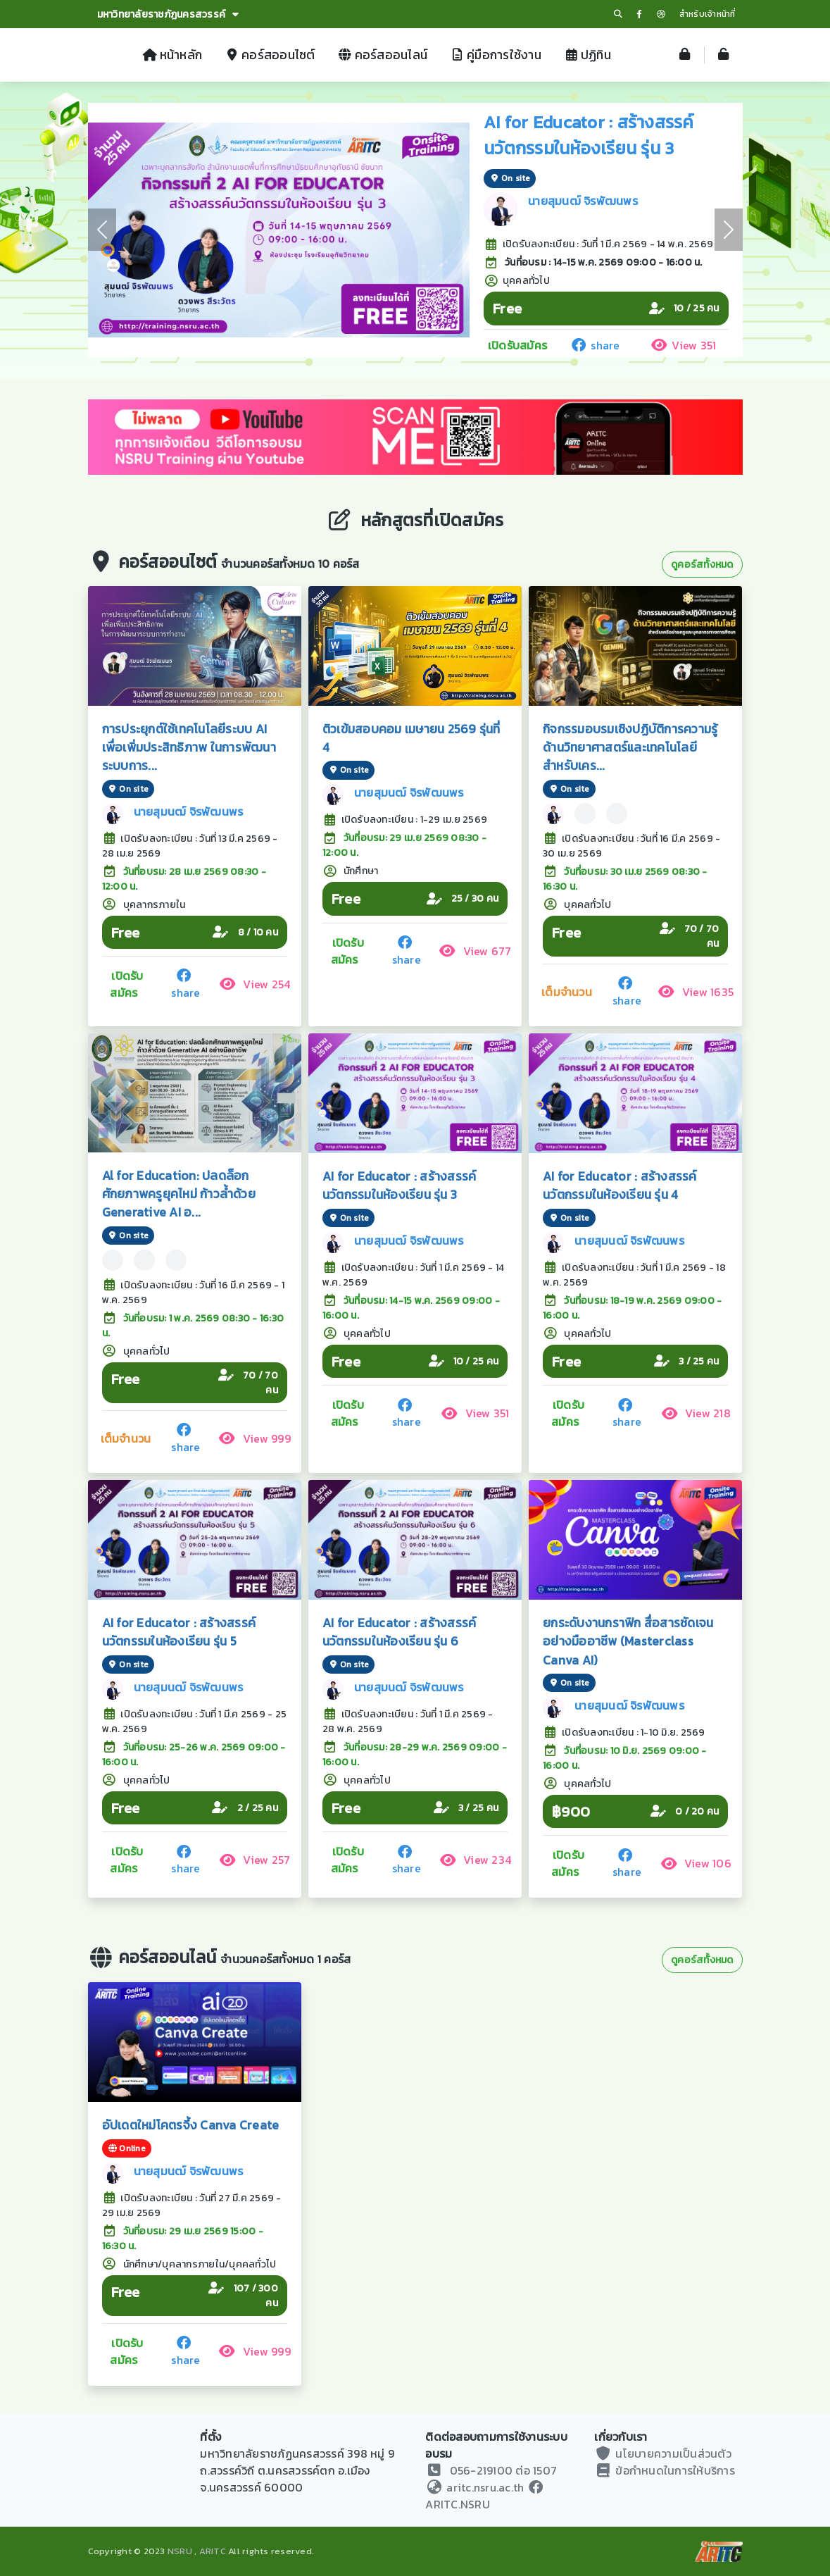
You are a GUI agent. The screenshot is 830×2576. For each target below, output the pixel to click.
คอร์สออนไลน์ (383, 55)
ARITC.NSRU (484, 2500)
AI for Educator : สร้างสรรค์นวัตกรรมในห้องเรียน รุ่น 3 (589, 135)
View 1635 (696, 991)
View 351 (683, 345)
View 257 (254, 1859)
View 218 (696, 1413)
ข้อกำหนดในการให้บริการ (664, 2470)
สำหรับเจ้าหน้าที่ (707, 14)
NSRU (180, 2551)
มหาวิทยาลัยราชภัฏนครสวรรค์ (168, 14)
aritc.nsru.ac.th (474, 2487)
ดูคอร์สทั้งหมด (702, 564)
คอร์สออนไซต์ (270, 55)
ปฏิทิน (587, 55)
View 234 (475, 1859)
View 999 (255, 1438)
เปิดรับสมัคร (517, 345)
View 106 (695, 1863)
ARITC (212, 2551)
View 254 (254, 984)
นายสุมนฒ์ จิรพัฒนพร (583, 200)
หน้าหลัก (173, 55)
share (595, 345)
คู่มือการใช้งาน (495, 55)
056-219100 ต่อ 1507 (504, 2470)
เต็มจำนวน (566, 991)
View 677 (475, 950)
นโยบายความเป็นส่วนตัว (662, 2453)
